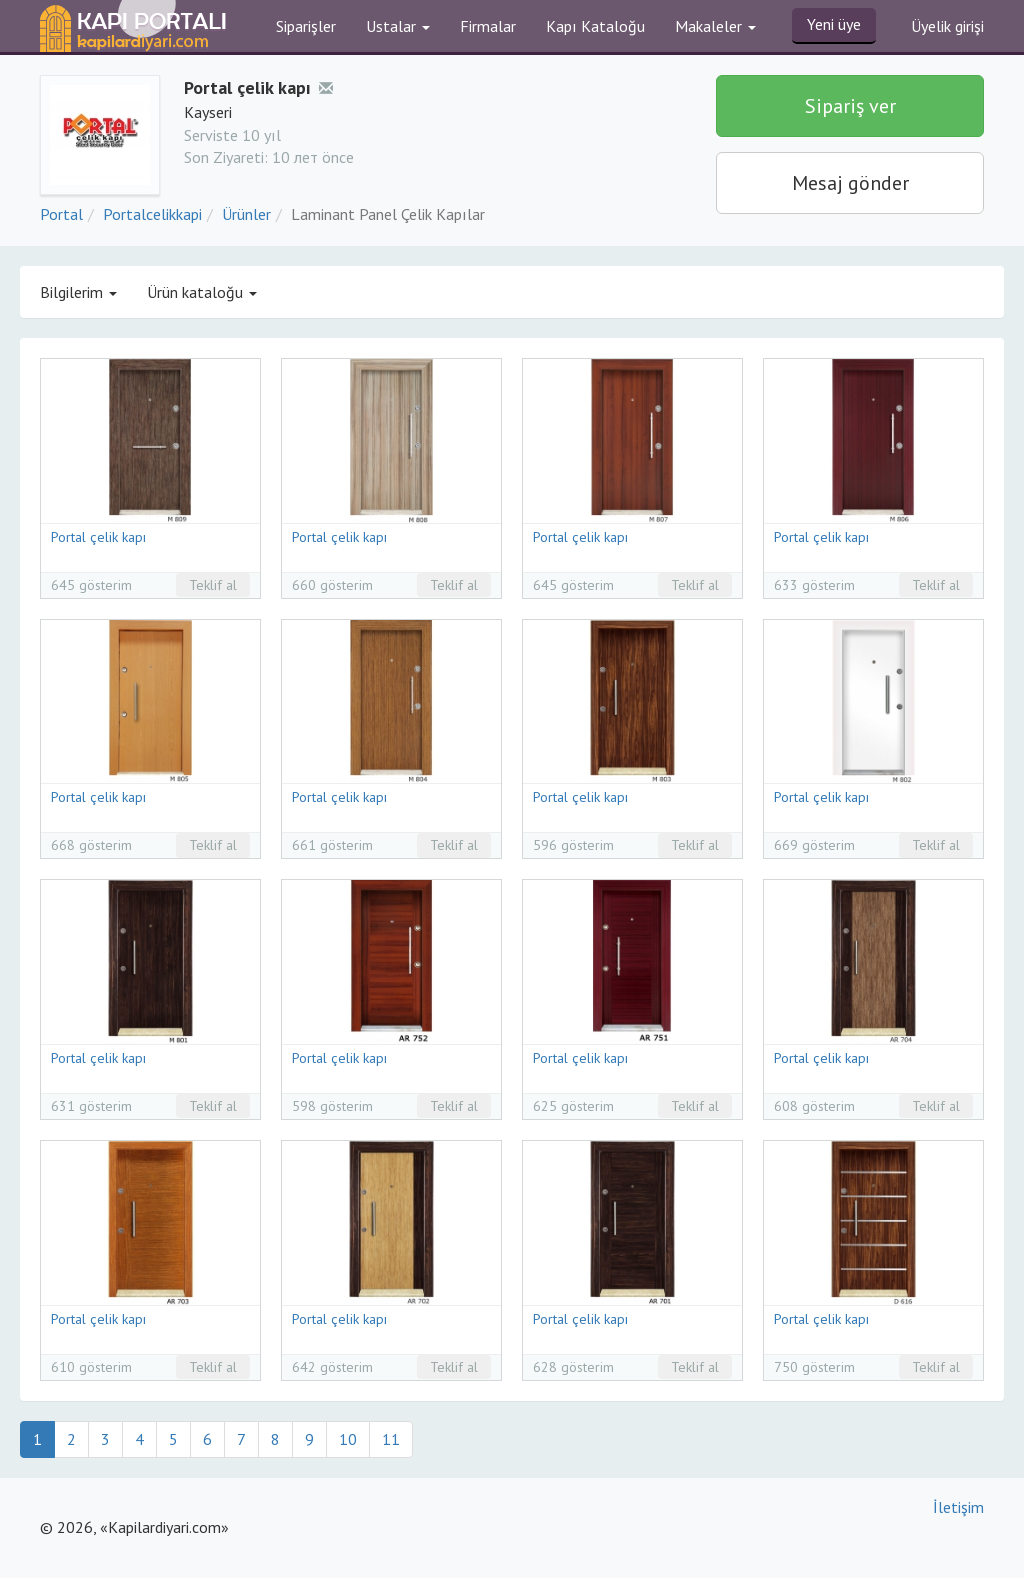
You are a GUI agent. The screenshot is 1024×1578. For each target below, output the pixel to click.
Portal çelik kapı (98, 537)
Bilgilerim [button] (78, 292)
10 (348, 1439)
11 (391, 1439)
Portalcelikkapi (152, 214)
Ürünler (246, 214)
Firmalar (488, 26)
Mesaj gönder (850, 183)
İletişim (958, 1507)
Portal (61, 214)
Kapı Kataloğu (595, 26)
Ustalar (398, 26)
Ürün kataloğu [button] (202, 292)
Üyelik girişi (947, 26)
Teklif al (213, 585)
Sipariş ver (850, 106)
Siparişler (306, 26)
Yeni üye (834, 24)
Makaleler (715, 26)
